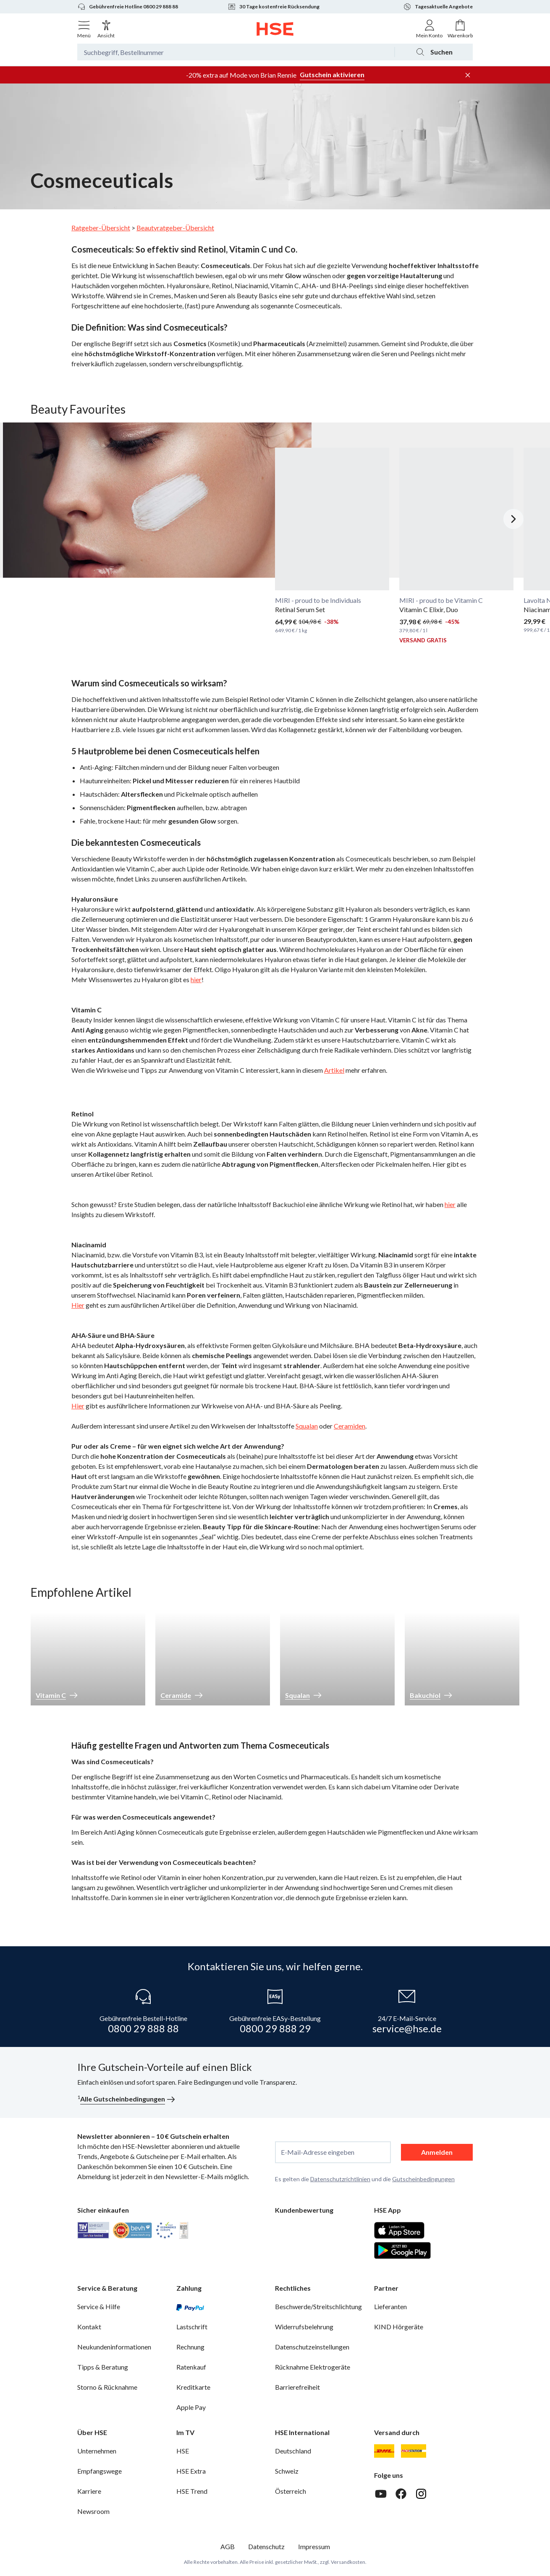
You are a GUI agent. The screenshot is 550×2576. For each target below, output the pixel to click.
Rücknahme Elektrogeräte (312, 2367)
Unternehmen (96, 2451)
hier (196, 979)
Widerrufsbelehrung (304, 2327)
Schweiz (287, 2471)
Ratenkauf (191, 2367)
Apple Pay (191, 2407)
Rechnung (190, 2347)
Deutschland (293, 2451)
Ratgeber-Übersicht (100, 228)
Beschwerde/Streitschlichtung (318, 2306)
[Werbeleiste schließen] (468, 75)
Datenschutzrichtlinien (340, 2178)
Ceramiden (349, 1426)
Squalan (307, 1426)
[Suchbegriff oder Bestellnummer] (235, 52)
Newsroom (93, 2511)
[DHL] (384, 2451)
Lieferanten (390, 2306)
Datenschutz (266, 2546)
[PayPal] (190, 2307)
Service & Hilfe (98, 2306)
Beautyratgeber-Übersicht (175, 228)
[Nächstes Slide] (513, 519)
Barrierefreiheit (297, 2387)
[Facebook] (401, 2493)
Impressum (314, 2546)
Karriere (89, 2491)
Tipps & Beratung (102, 2367)
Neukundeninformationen (114, 2347)
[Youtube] (381, 2493)
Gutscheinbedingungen (423, 2178)
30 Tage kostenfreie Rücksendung (274, 7)
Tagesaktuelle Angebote (438, 7)
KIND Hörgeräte (398, 2327)
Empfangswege (99, 2471)
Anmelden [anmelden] (437, 2152)
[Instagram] (421, 2493)
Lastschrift (191, 2327)
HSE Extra (191, 2471)
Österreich (290, 2491)
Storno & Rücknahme (107, 2387)
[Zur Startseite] (275, 29)
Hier (77, 1305)
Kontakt (89, 2327)
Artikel (334, 1070)
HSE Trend (191, 2491)
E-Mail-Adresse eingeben (317, 2152)
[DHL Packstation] (414, 2451)
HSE (182, 2451)
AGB (227, 2546)
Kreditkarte (193, 2387)
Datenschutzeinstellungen (312, 2347)
